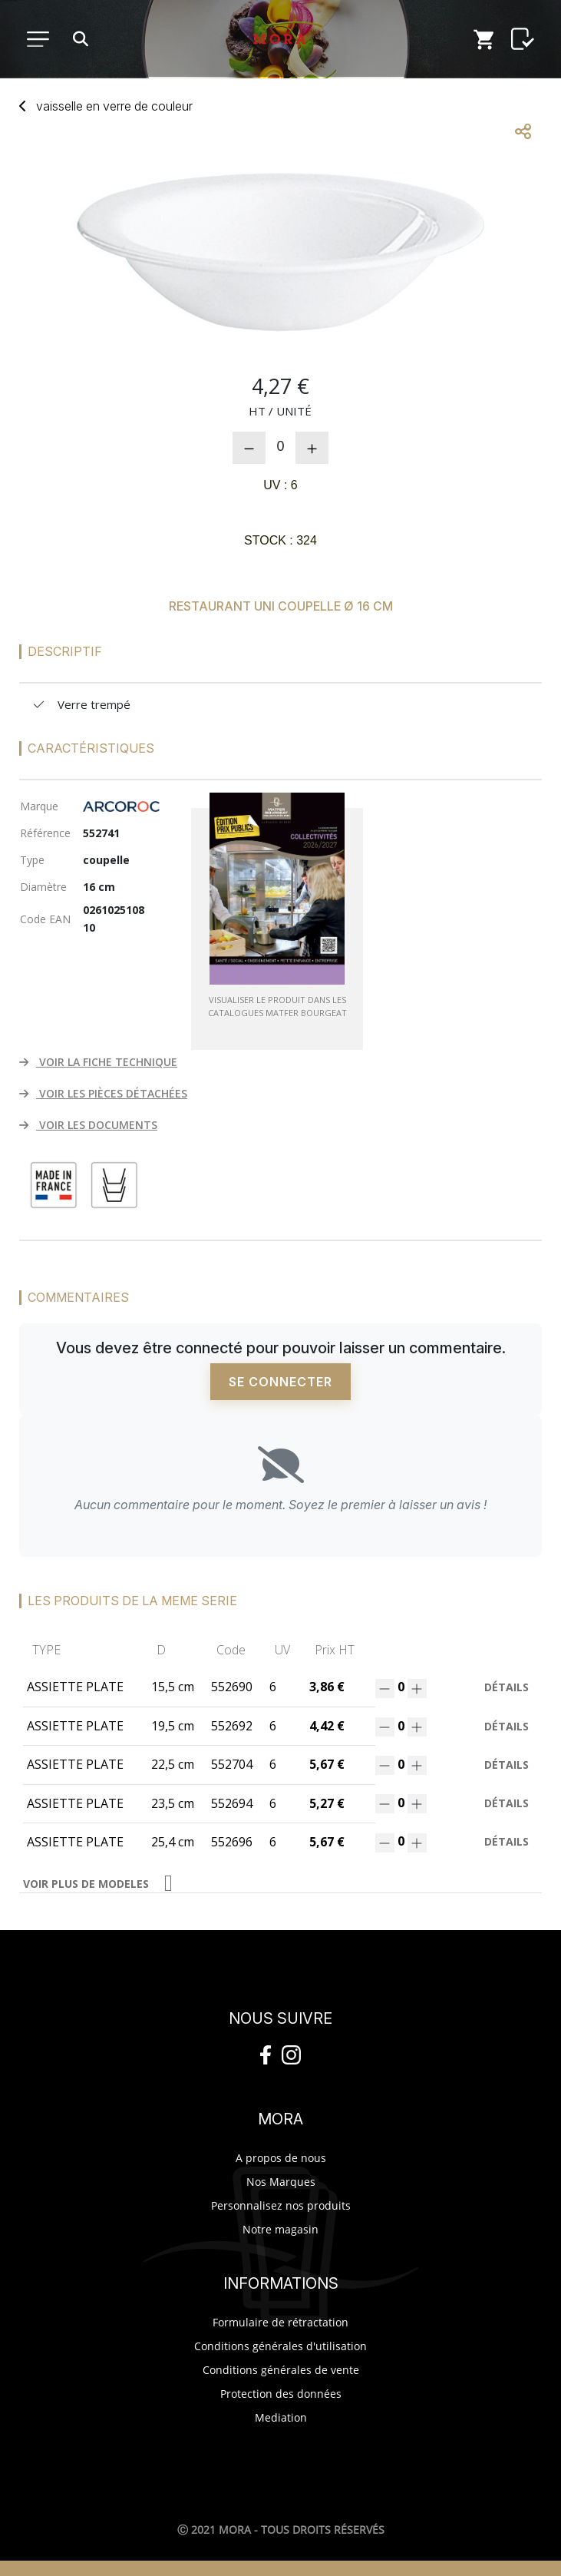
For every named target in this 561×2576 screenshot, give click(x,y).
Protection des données (281, 2393)
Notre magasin (280, 2229)
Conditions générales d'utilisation (280, 2346)
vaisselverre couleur (114, 106)
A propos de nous (281, 2158)
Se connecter (280, 1381)
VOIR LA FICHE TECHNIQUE (98, 1062)
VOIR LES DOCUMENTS (88, 1124)
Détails (506, 1687)
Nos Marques (280, 2181)
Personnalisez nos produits (281, 2205)
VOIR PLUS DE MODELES (86, 1883)
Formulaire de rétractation (280, 2322)
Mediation (281, 2417)
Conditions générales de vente (281, 2369)
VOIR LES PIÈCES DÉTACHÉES (103, 1093)
